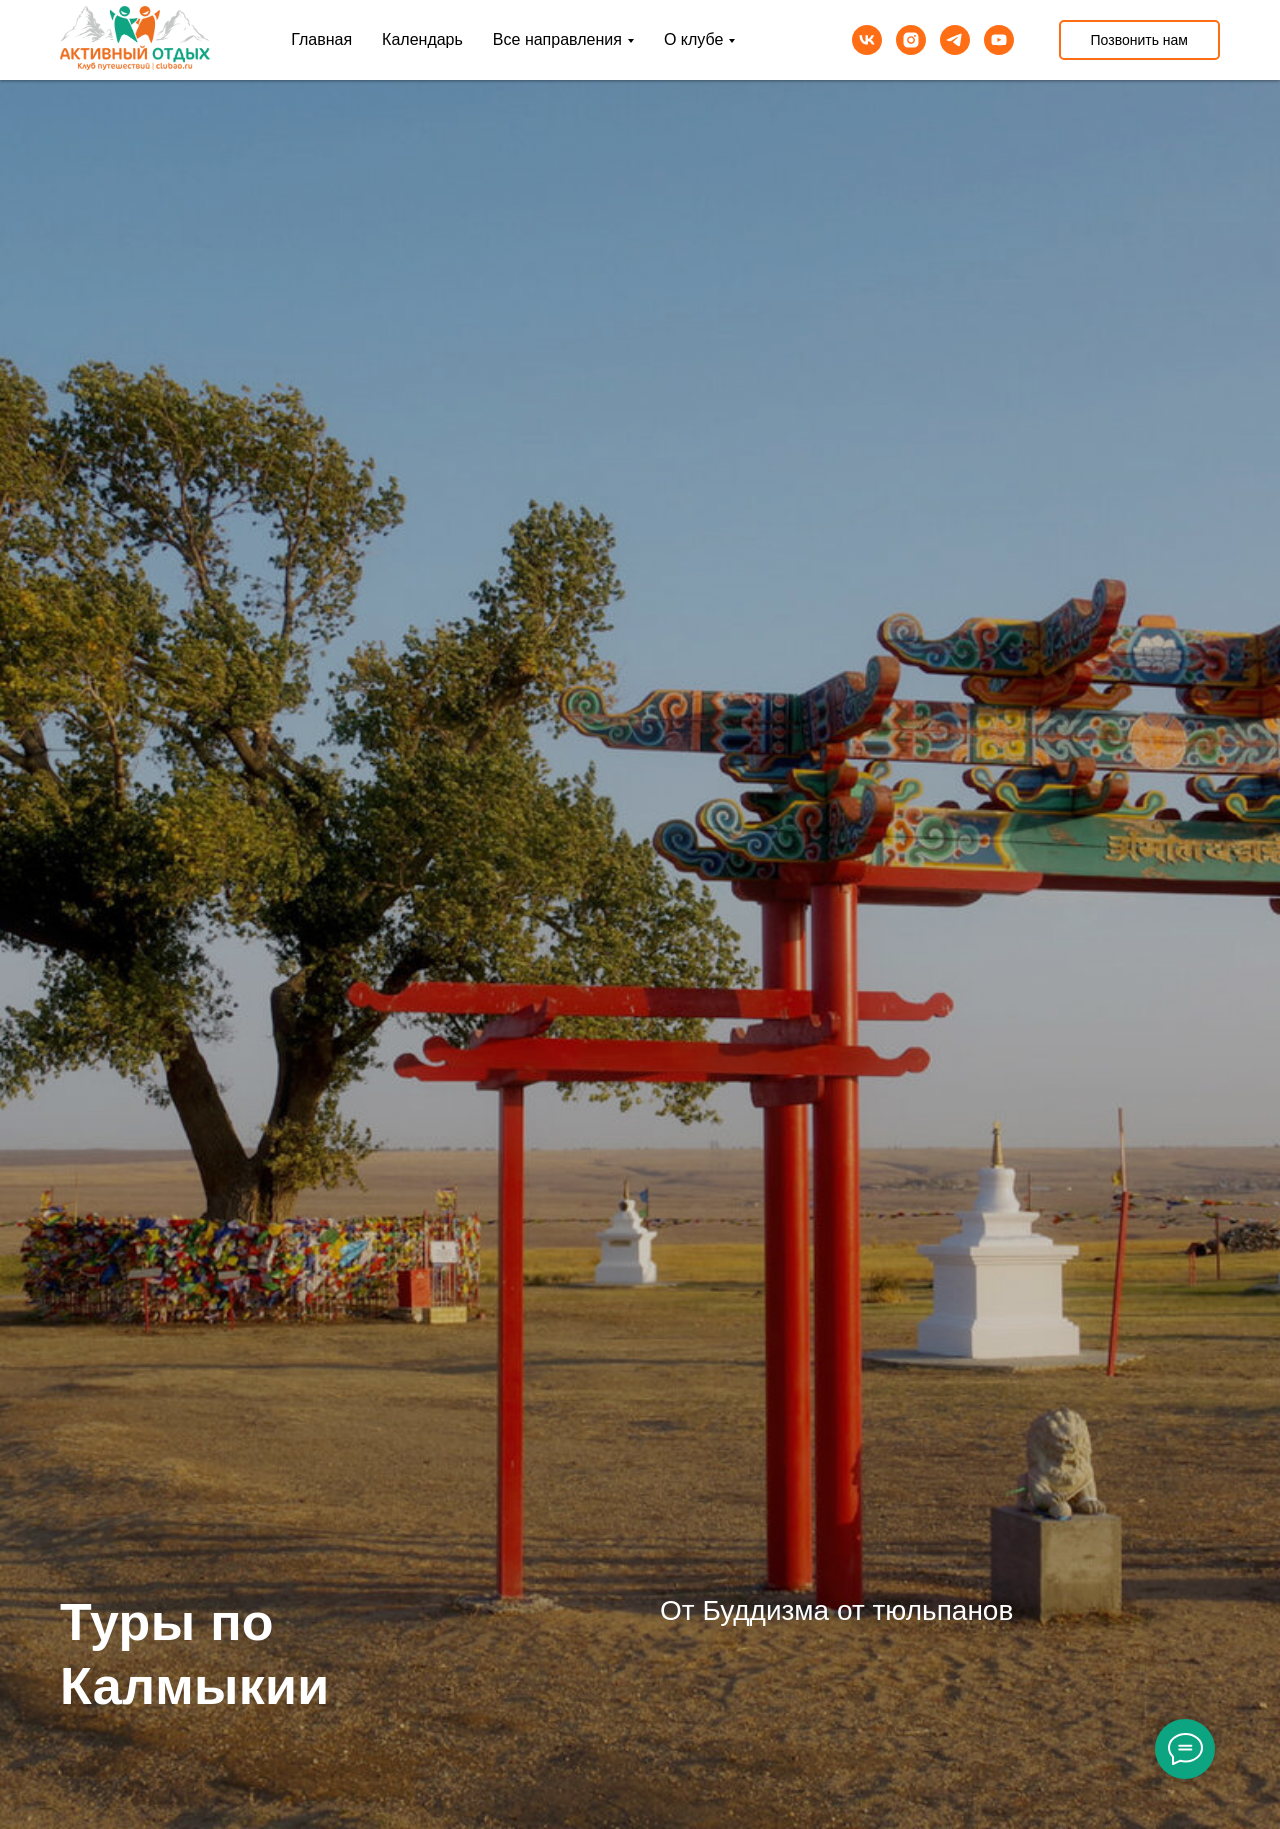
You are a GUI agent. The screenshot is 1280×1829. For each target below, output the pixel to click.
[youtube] (999, 40)
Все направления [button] (557, 39)
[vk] (867, 40)
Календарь (422, 39)
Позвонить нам (1139, 40)
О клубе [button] (693, 39)
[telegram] (955, 40)
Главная (321, 39)
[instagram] (911, 40)
